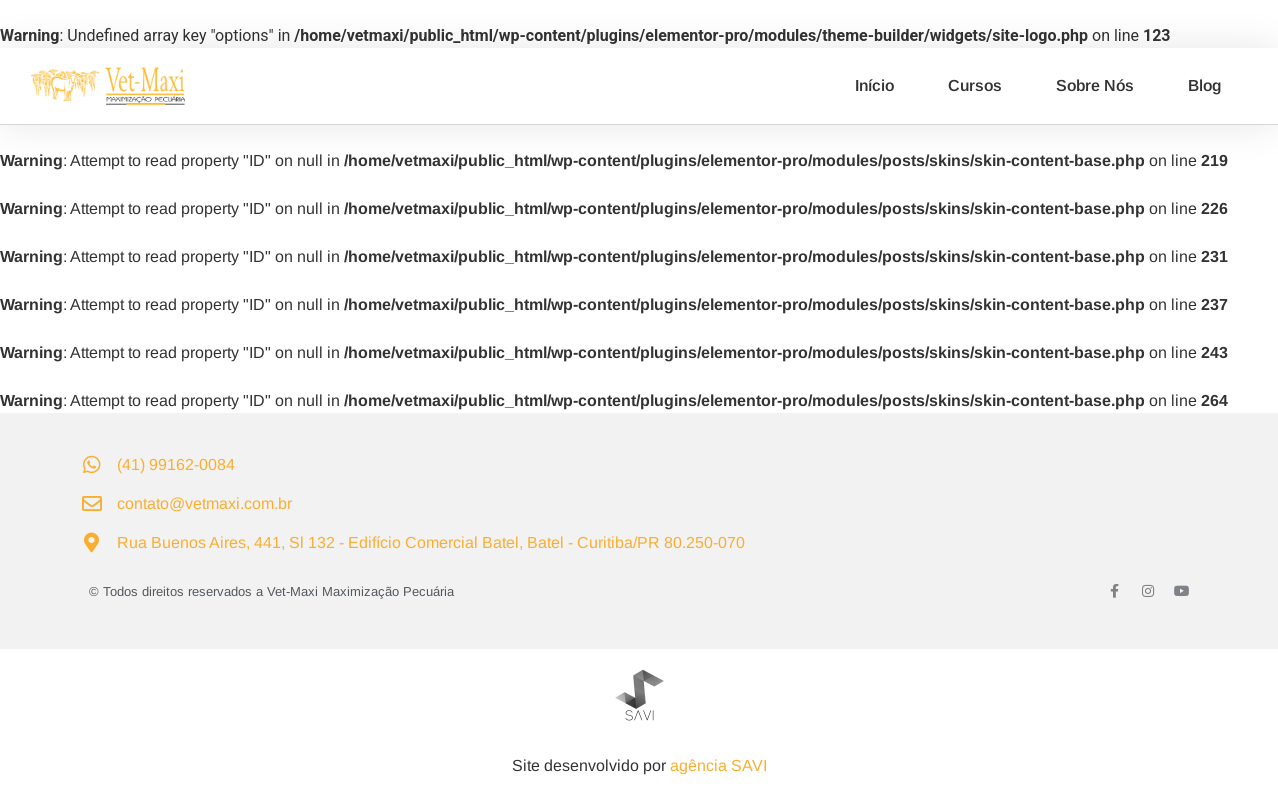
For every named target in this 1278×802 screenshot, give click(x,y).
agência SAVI (718, 765)
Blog (1204, 85)
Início (874, 85)
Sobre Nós (1095, 85)
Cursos (975, 85)
